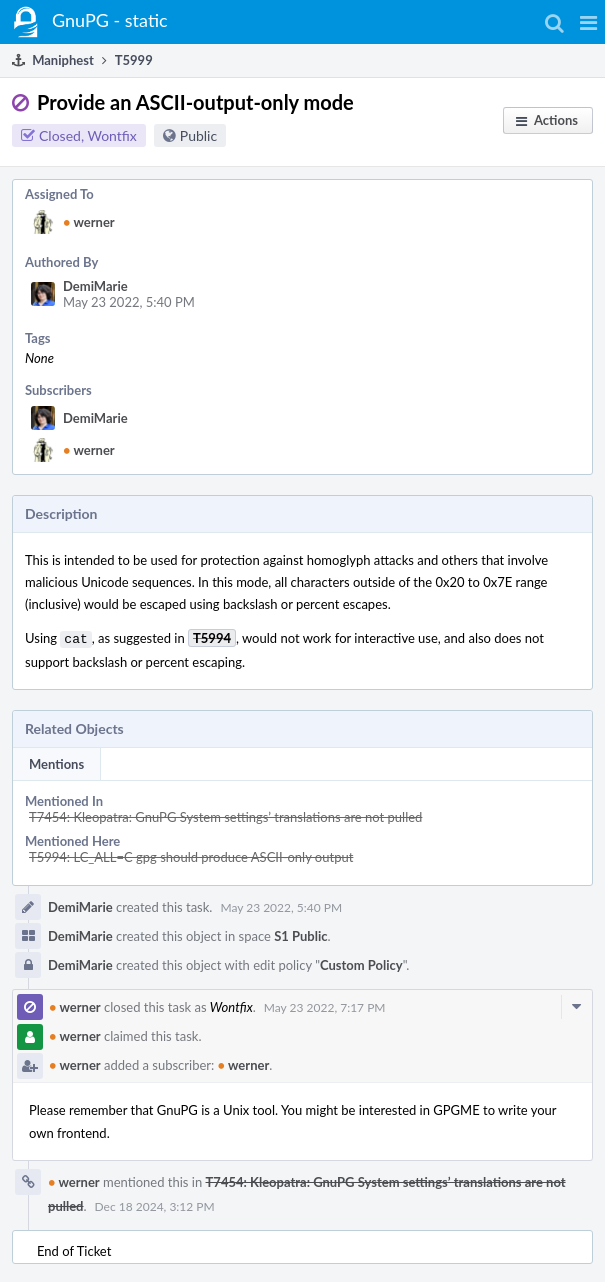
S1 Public (300, 934)
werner (89, 222)
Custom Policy (361, 963)
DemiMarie (95, 286)
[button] (588, 22)
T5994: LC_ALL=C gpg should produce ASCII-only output (191, 855)
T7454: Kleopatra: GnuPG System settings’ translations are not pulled (225, 815)
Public (198, 135)
